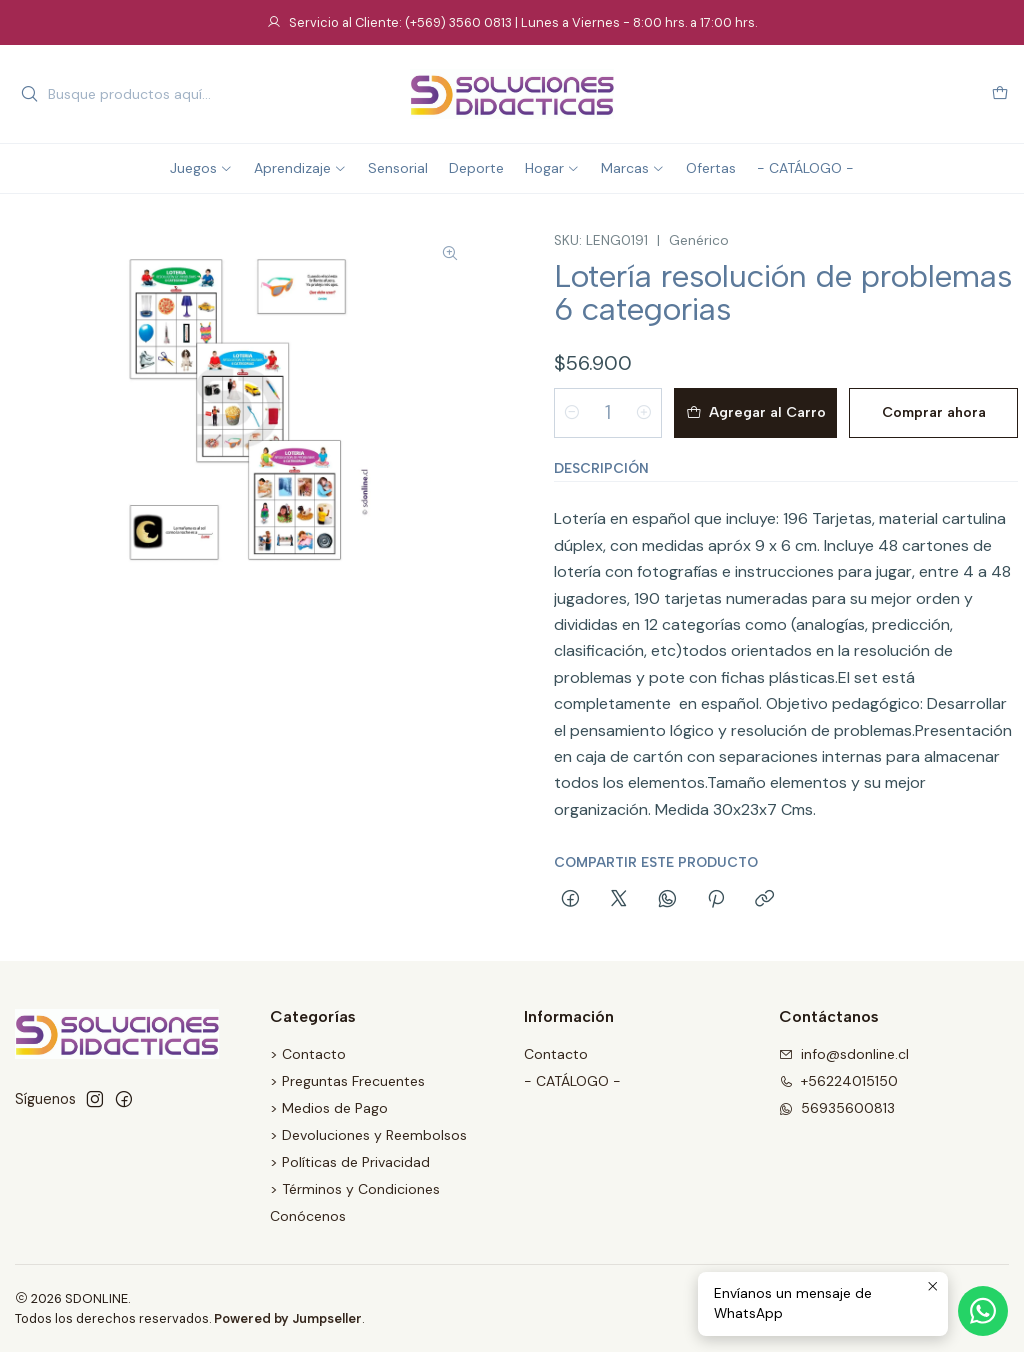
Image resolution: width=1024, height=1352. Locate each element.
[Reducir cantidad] (572, 413)
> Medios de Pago (329, 1108)
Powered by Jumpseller (288, 1318)
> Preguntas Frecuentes (347, 1081)
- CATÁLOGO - (572, 1081)
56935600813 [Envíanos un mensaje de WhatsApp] (837, 1108)
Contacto (556, 1054)
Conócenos (308, 1216)
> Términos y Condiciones (355, 1189)
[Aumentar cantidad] (644, 413)
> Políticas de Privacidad (350, 1162)
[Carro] (1000, 94)
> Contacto (308, 1054)
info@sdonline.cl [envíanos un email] (844, 1054)
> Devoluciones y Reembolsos (368, 1135)
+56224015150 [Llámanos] (838, 1081)
